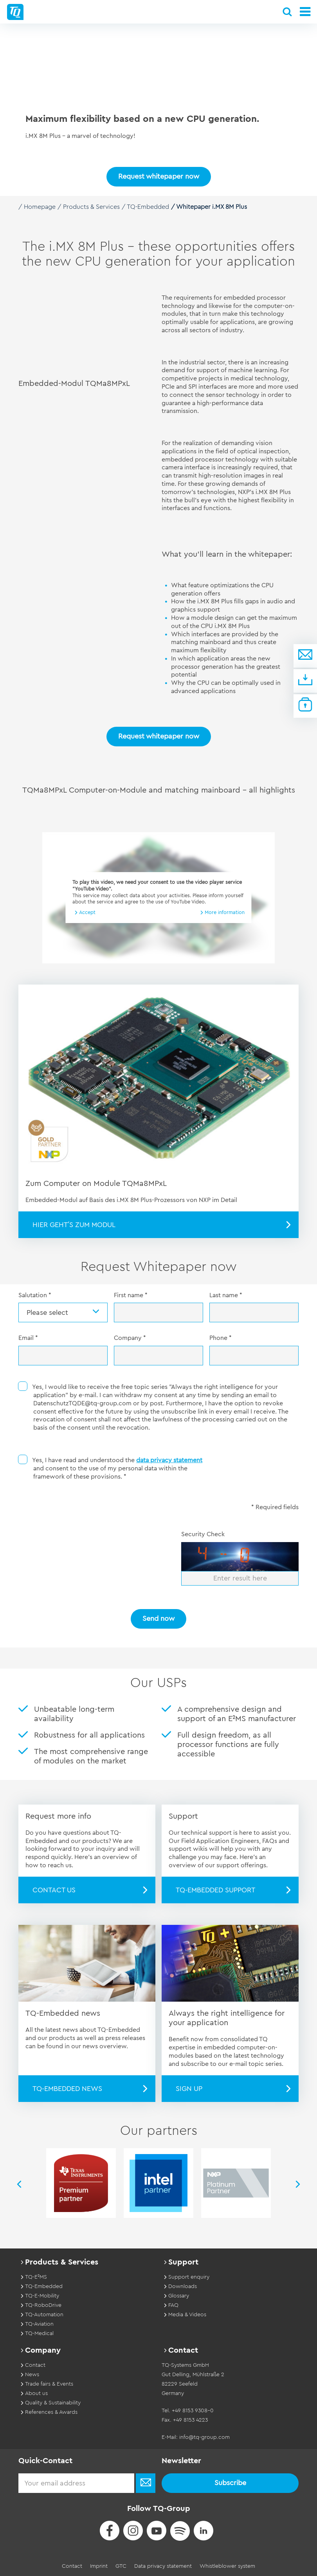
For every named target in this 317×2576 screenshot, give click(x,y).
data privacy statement (169, 1460)
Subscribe (230, 2482)
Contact (72, 2566)
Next (299, 2184)
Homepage (40, 207)
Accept (87, 912)
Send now (158, 1618)
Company (130, 1338)
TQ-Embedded (148, 207)
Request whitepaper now (158, 736)
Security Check (203, 1534)
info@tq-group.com (204, 2437)
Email (28, 1338)
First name (131, 1295)
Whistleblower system (227, 2566)
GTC (120, 2566)
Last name (225, 1295)
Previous (18, 2184)
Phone (220, 1338)
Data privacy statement (163, 2566)
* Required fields (275, 1507)
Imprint (99, 2566)
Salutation (34, 1295)
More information (225, 912)
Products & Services (91, 207)
